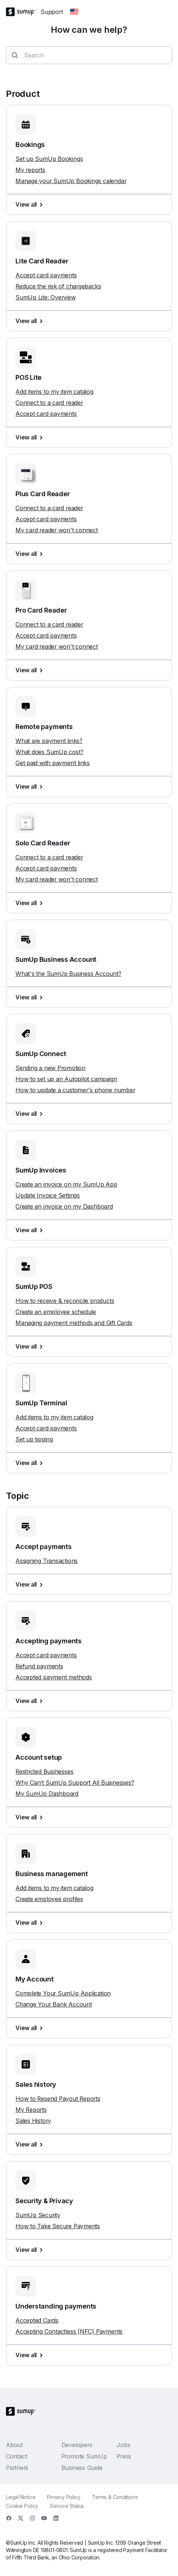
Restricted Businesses (44, 1771)
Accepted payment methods (53, 1677)
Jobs (123, 2445)
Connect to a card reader (49, 402)
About (14, 2445)
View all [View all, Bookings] (30, 204)
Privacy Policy (63, 2497)
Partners (17, 2467)
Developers (76, 2445)
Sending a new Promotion (50, 1068)
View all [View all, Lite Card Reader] (30, 321)
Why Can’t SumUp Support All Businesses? (74, 1782)
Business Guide (82, 2467)
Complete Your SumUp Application (63, 1993)
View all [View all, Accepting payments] (30, 1701)
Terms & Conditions (115, 2497)
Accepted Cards (36, 2320)
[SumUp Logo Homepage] (23, 12)
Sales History (33, 2120)
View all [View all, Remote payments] (30, 786)
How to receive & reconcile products (64, 1300)
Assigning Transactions (46, 1560)
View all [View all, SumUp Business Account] (30, 997)
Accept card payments (46, 275)
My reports (30, 170)
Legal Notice (20, 2497)
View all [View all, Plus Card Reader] (30, 554)
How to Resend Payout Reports (57, 2098)
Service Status (67, 2506)
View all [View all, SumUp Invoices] (30, 1230)
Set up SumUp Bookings (49, 158)
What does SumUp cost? (49, 752)
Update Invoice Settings (47, 1195)
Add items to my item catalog (54, 391)
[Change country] (74, 12)
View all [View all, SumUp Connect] (30, 1114)
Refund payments (39, 1666)
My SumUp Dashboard (46, 1793)
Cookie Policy (22, 2506)
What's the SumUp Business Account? (68, 973)
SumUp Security (37, 2215)
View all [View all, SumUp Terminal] (30, 1463)
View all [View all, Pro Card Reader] (30, 670)
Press (124, 2456)
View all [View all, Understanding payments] (30, 2355)
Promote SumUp (84, 2456)
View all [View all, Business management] (30, 1922)
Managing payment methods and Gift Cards (73, 1322)
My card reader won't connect (56, 530)
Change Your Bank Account (53, 2004)
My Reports (31, 2109)
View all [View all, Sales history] (30, 2144)
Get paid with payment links (52, 763)
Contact (16, 2456)
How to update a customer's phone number (75, 1090)
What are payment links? (48, 740)
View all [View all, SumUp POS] (30, 1346)
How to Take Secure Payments (57, 2226)
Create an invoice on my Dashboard (64, 1206)
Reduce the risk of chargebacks (58, 286)
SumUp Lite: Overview (45, 297)
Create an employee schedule (55, 1311)
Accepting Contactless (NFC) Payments (68, 2331)
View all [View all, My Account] (30, 2028)
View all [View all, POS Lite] (30, 437)
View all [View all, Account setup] (30, 1817)
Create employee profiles (49, 1899)
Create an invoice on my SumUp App (66, 1184)
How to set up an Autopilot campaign (66, 1079)
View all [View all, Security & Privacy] (30, 2250)
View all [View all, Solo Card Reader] (30, 903)
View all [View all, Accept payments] (30, 1584)
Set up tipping (34, 1439)
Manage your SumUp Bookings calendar (70, 181)
